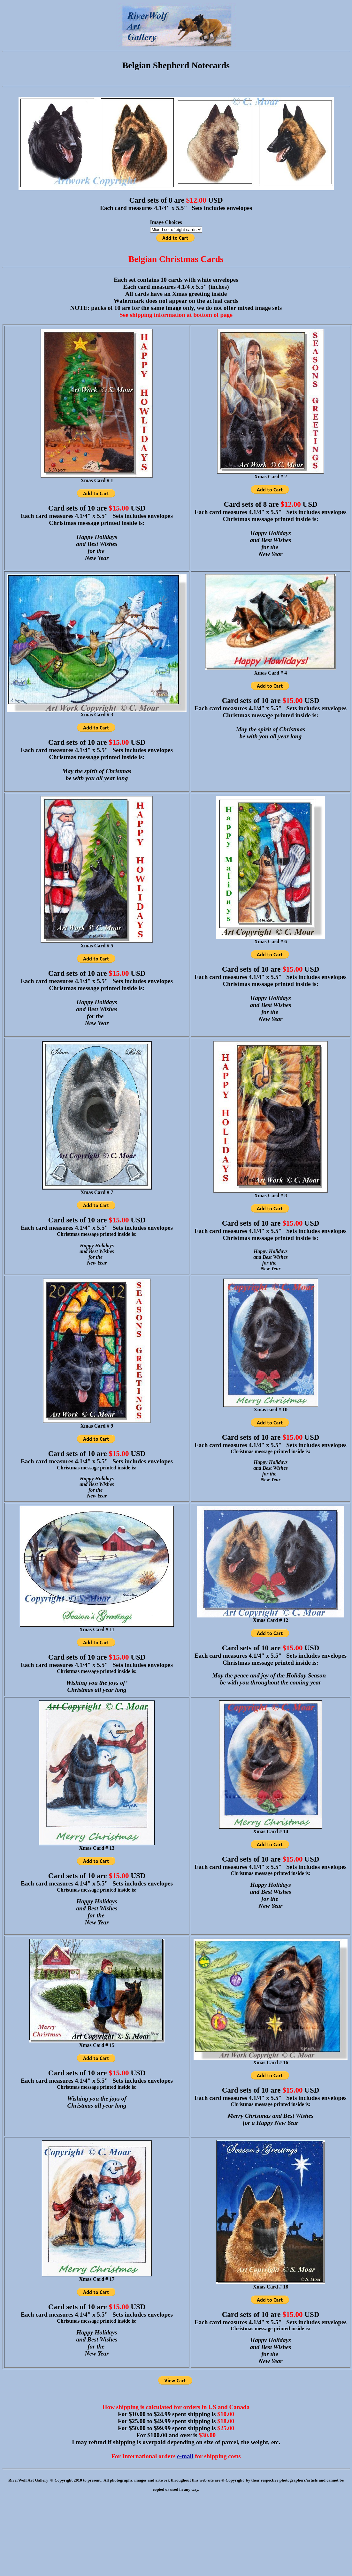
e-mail (185, 2456)
